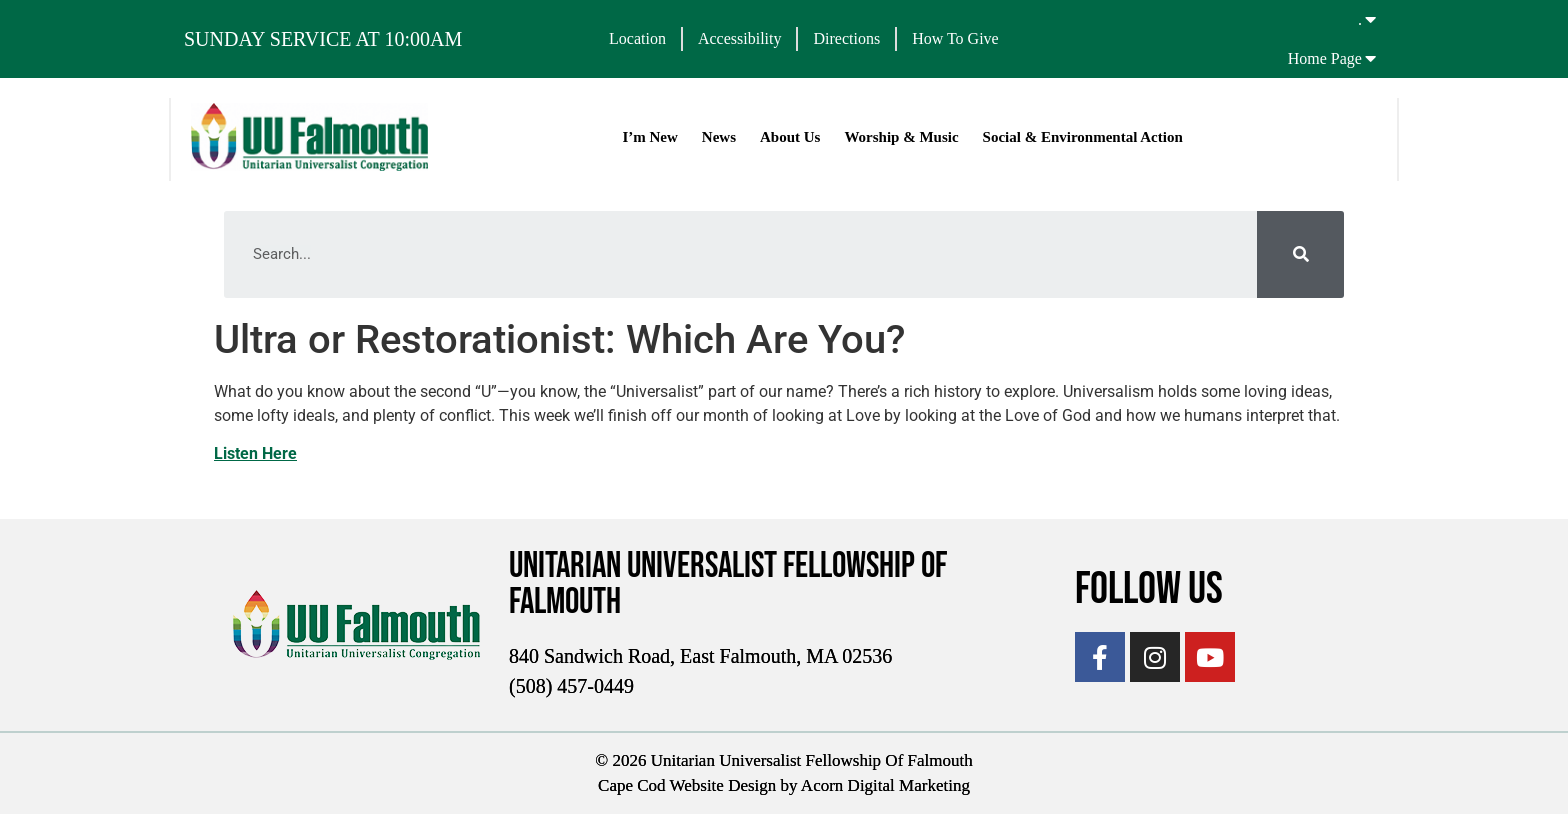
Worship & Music (901, 137)
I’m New (649, 137)
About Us (790, 137)
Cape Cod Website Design (687, 785)
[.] (1371, 19)
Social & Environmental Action (1083, 137)
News (719, 137)
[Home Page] (1371, 58)
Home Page (1325, 58)
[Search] (1300, 254)
